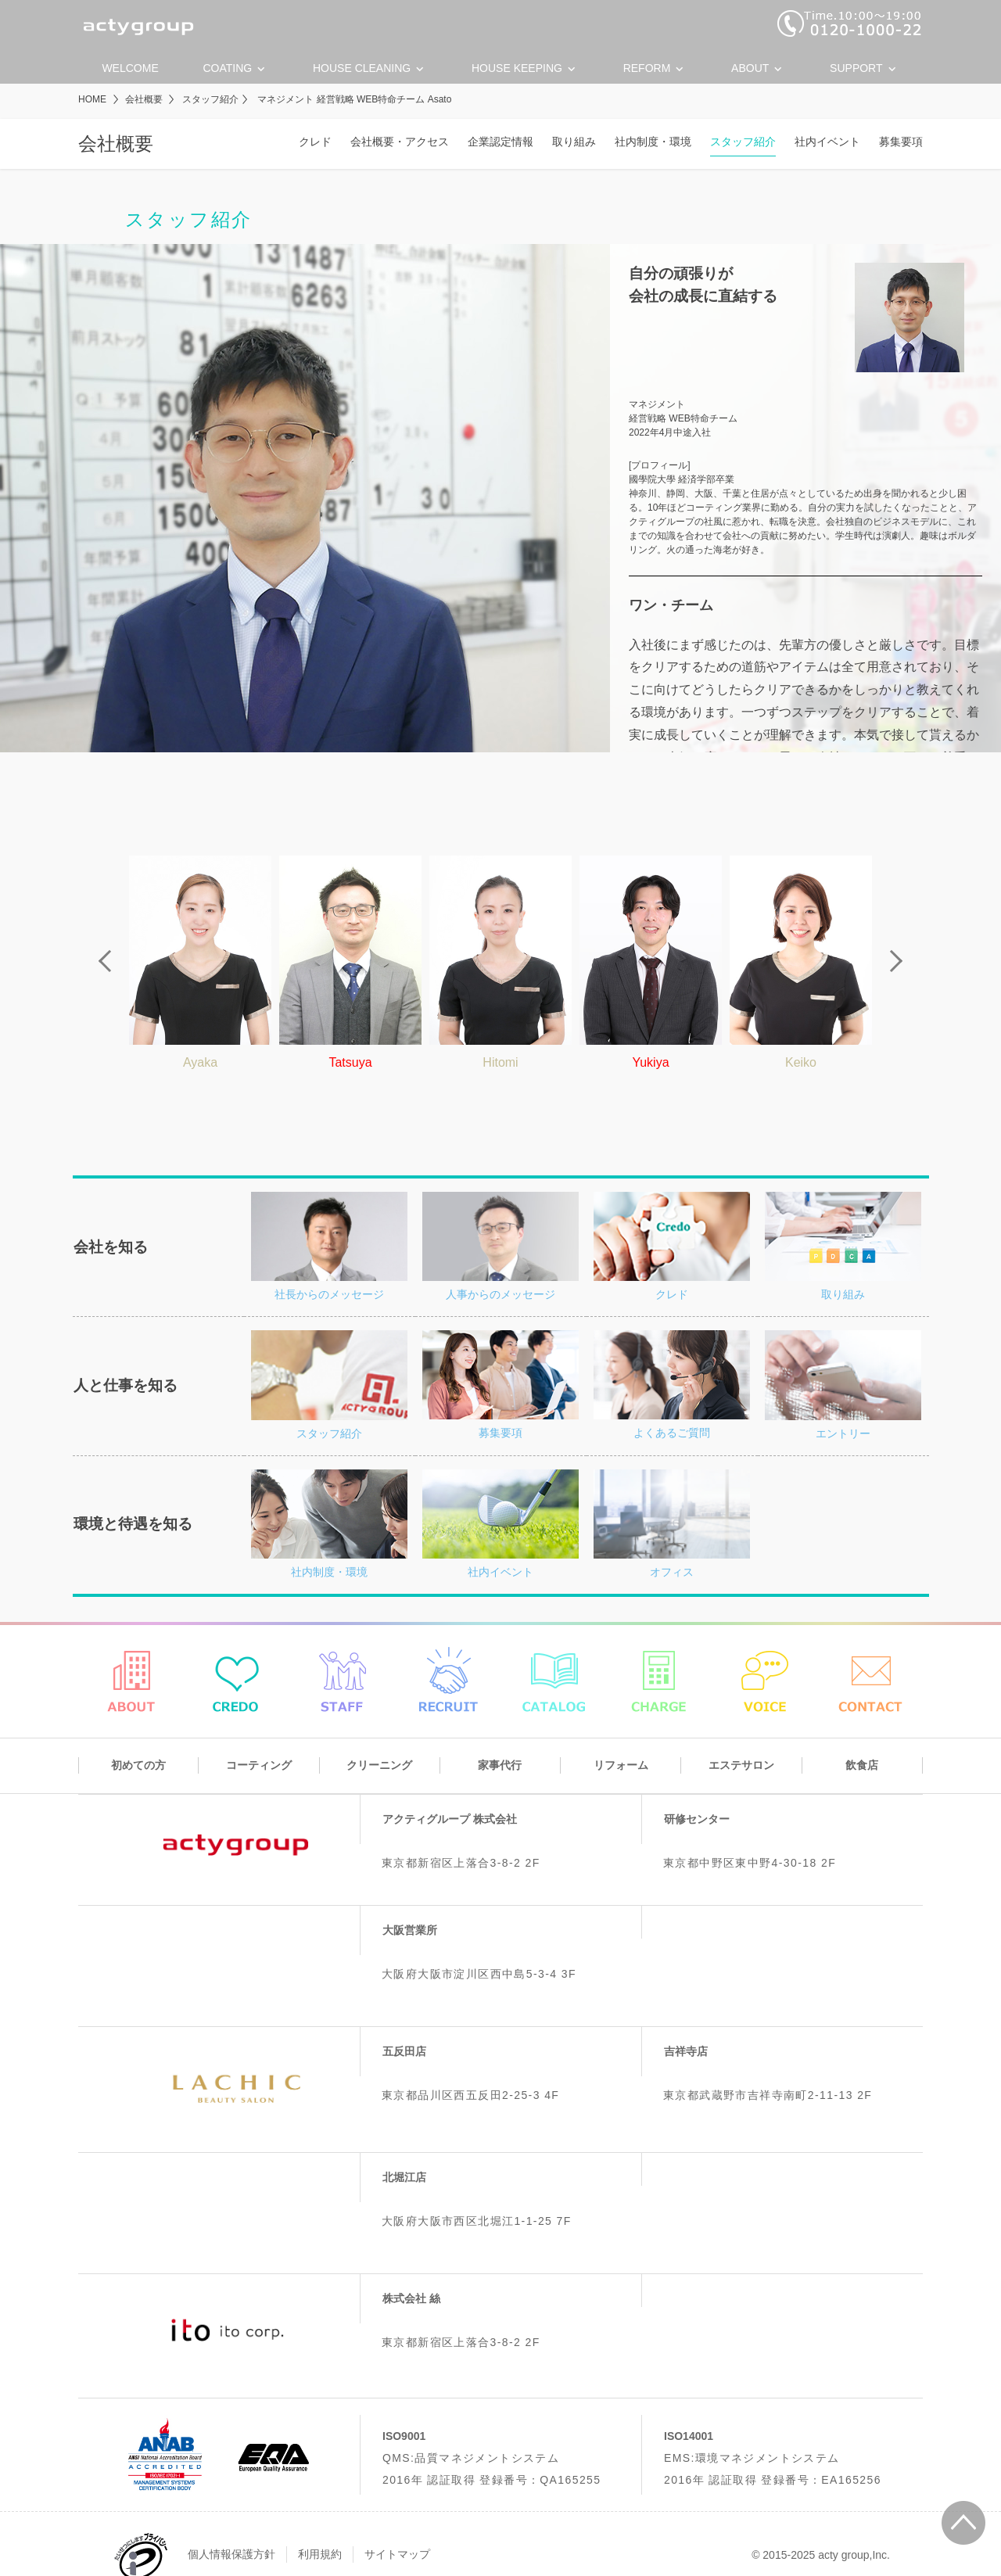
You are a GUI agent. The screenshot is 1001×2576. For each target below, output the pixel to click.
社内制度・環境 (653, 141)
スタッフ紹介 (210, 99)
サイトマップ (397, 2554)
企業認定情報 (500, 141)
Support (864, 69)
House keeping (525, 69)
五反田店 (404, 2051)
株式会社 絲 (411, 2298)
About (758, 69)
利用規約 (320, 2554)
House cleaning (370, 69)
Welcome (130, 68)
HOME (92, 99)
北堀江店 (404, 2177)
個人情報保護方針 (231, 2554)
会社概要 (144, 99)
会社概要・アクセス (399, 141)
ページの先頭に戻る (963, 2523)
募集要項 (901, 141)
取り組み (574, 141)
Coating (235, 69)
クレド (315, 141)
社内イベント (827, 141)
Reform (655, 69)
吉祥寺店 (686, 2051)
